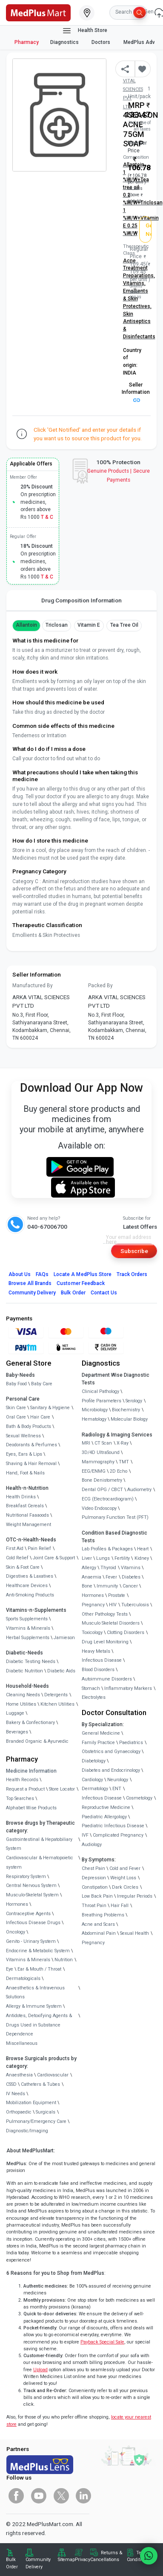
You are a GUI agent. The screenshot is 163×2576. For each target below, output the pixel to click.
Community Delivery (32, 1293)
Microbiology (95, 1410)
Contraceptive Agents (28, 1913)
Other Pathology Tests (105, 1614)
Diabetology (94, 1761)
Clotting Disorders (125, 1632)
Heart (143, 1549)
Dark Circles (125, 1887)
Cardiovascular (53, 2075)
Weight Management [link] (28, 1524)
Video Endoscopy (99, 1508)
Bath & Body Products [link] (28, 1426)
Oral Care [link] (16, 1417)
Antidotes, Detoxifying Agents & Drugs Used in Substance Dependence (39, 2025)
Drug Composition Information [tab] (81, 600)
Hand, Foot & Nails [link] (25, 1473)
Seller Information (135, 392)
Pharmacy (26, 42)
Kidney (141, 1558)
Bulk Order (73, 1293)
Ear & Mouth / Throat (39, 1969)
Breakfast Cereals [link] (25, 1506)
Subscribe (134, 1250)
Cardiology (92, 1779)
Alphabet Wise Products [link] (31, 1808)
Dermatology (95, 1788)
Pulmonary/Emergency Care (36, 2121)
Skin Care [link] (16, 1407)
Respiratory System (26, 1876)
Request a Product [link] (25, 1789)
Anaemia (91, 1577)
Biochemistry (126, 1410)
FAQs (42, 1274)
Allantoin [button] (26, 625)
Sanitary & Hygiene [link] (50, 1407)
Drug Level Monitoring (105, 1642)
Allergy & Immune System (34, 2006)
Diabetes (131, 1577)
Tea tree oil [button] (124, 625)
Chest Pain (93, 1868)
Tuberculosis (135, 1605)
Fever (111, 1577)
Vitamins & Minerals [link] (28, 1628)
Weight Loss (123, 1878)
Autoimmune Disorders (107, 1679)
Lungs (103, 1558)
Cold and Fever (124, 1868)
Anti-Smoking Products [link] (30, 1595)
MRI (86, 1443)
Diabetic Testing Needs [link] (30, 1661)
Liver (87, 1558)
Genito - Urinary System (31, 1941)
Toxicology (92, 1632)
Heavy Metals (96, 1651)
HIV (113, 1605)
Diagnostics (65, 42)
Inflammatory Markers (128, 1688)
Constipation (95, 1887)
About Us (20, 1274)
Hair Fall (120, 1905)
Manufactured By (32, 986)
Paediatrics (131, 1742)
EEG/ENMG (94, 1471)
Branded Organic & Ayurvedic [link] (37, 1741)
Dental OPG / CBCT (102, 1489)
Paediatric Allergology (104, 1817)
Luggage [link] (15, 1713)
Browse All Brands (30, 1283)
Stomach (91, 1688)
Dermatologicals (23, 1978)
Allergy (89, 1567)
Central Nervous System (31, 1885)
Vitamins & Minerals (28, 1960)
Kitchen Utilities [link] (57, 1704)
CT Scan (103, 1443)
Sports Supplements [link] (27, 1619)
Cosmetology (139, 1798)
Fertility (122, 1558)
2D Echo (118, 1471)
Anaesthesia (19, 2075)
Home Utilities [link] (21, 1704)
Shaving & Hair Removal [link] (31, 1463)
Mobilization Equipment (31, 2102)
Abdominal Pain (99, 1933)
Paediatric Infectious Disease (113, 1826)
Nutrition (63, 1960)
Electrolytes (94, 1697)
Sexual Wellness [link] (23, 1436)
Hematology (94, 1419)
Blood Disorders (98, 1669)
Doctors (102, 42)
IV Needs (15, 2093)
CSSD (11, 2084)
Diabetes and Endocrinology (111, 1770)
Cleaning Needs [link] (23, 1695)
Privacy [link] (82, 2559)
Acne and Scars (98, 1924)
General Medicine (101, 1733)
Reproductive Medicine (106, 1807)
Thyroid (108, 1567)
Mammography (98, 1462)
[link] (38, 12)
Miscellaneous (21, 2043)
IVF (85, 1835)
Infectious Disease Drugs (33, 1922)
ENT (116, 1788)
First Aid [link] (14, 1548)
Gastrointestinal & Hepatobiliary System (39, 1844)
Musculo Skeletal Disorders (111, 1623)
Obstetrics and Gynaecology (111, 1751)
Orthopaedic (18, 2112)
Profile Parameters (101, 1401)
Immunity (107, 1586)
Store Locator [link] (62, 1789)
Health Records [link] (22, 1779)
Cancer (130, 1586)
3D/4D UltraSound (101, 1452)
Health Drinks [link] (21, 1497)
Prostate (116, 1595)
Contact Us (104, 1293)
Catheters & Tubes (40, 2084)
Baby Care (41, 1384)
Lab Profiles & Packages (107, 1549)
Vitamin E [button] (88, 625)
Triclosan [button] (57, 625)
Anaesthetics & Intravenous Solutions (35, 1992)
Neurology (117, 1779)
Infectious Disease (102, 1660)
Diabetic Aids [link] (61, 1671)
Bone (87, 1586)
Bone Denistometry (102, 1480)
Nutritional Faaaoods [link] (27, 1515)
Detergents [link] (56, 1695)
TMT (124, 1462)
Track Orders (132, 1274)
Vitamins (130, 1567)
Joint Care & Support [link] (54, 1558)
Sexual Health (134, 1933)
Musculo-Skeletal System (32, 1895)
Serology (134, 1401)
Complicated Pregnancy (118, 1835)
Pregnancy (93, 1605)
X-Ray (123, 1443)
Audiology (92, 1844)
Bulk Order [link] (12, 2563)
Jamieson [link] (64, 1637)
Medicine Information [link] (31, 1771)
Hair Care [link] (40, 1417)
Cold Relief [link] (17, 1558)
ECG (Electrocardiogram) (108, 1499)
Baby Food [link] (16, 1384)
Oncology (15, 1932)
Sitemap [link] (66, 2559)
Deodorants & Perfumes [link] (31, 1445)
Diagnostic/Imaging (27, 2131)
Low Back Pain (97, 1896)
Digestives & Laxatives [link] (29, 1576)
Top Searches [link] (20, 1798)
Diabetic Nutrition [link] (24, 1671)
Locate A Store (83, 1274)
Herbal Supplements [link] (27, 1637)
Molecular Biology (129, 1419)
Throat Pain (94, 1905)
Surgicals (45, 2112)
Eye (9, 1969)
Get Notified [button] (149, 229)
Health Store (84, 31)
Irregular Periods (134, 1896)
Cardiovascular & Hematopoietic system (39, 1862)
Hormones (17, 1904)
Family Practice (98, 1742)
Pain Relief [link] (39, 1548)
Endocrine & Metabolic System (38, 1951)
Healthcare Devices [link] (27, 1585)
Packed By (100, 986)
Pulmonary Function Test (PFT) (115, 1517)
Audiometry (139, 1489)
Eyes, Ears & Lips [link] (24, 1454)
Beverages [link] (17, 1732)
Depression (94, 1878)
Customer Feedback (81, 1283)
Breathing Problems (103, 1915)
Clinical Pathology (100, 1391)
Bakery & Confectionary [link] (30, 1722)
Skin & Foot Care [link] (23, 1567)
